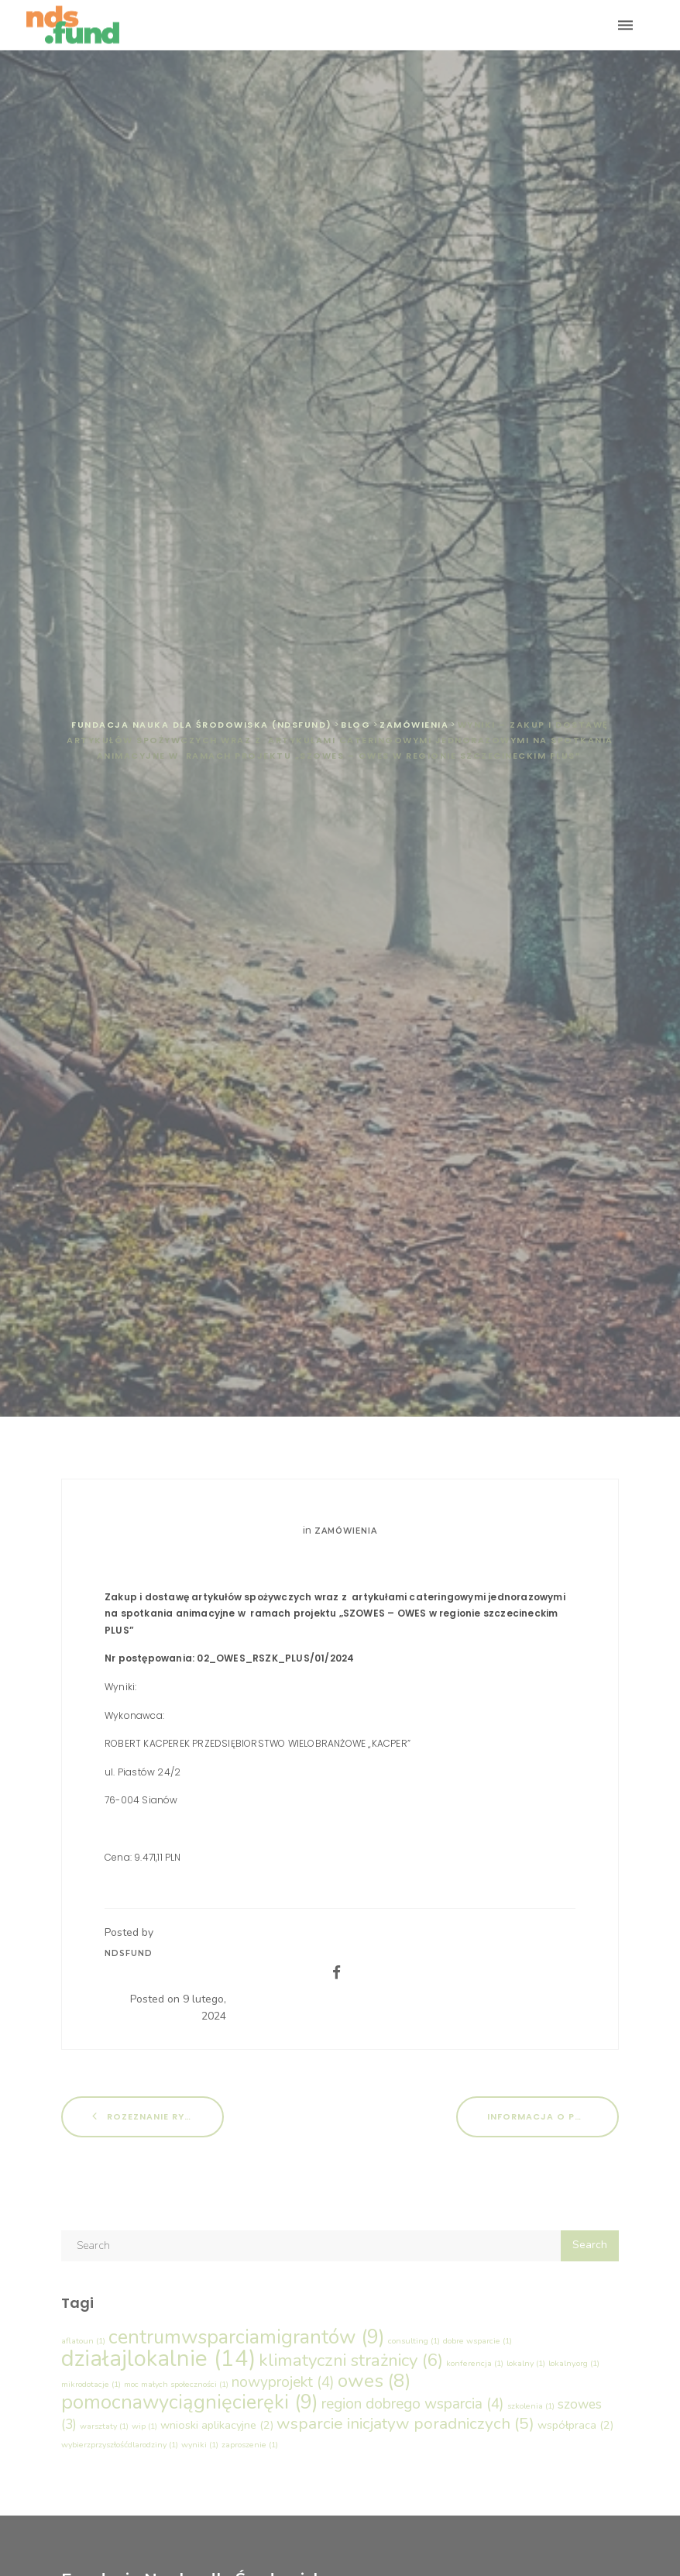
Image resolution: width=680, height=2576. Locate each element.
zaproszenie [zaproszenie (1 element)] (250, 2444)
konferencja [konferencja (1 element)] (474, 2363)
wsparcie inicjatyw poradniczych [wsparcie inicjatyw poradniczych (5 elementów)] (405, 2423)
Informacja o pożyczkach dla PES (553, 2116)
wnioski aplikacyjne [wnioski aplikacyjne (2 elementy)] (216, 2425)
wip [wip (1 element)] (144, 2426)
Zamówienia (345, 1531)
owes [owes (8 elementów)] (374, 2381)
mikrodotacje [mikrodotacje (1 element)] (91, 2384)
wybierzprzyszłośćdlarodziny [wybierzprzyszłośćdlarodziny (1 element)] (119, 2444)
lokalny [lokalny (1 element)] (526, 2363)
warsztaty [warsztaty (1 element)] (104, 2426)
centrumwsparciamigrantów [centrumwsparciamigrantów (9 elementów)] (246, 2336)
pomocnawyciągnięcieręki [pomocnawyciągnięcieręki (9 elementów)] (189, 2402)
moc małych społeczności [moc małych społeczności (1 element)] (176, 2384)
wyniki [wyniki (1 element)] (199, 2444)
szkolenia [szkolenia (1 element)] (531, 2406)
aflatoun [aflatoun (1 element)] (83, 2341)
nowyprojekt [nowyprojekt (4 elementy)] (283, 2382)
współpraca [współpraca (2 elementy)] (575, 2425)
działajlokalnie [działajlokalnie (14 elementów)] (158, 2358)
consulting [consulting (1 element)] (414, 2341)
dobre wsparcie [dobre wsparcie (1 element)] (477, 2341)
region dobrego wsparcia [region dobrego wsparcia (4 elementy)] (412, 2404)
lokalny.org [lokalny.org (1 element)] (573, 2363)
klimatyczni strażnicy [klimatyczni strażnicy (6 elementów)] (351, 2360)
